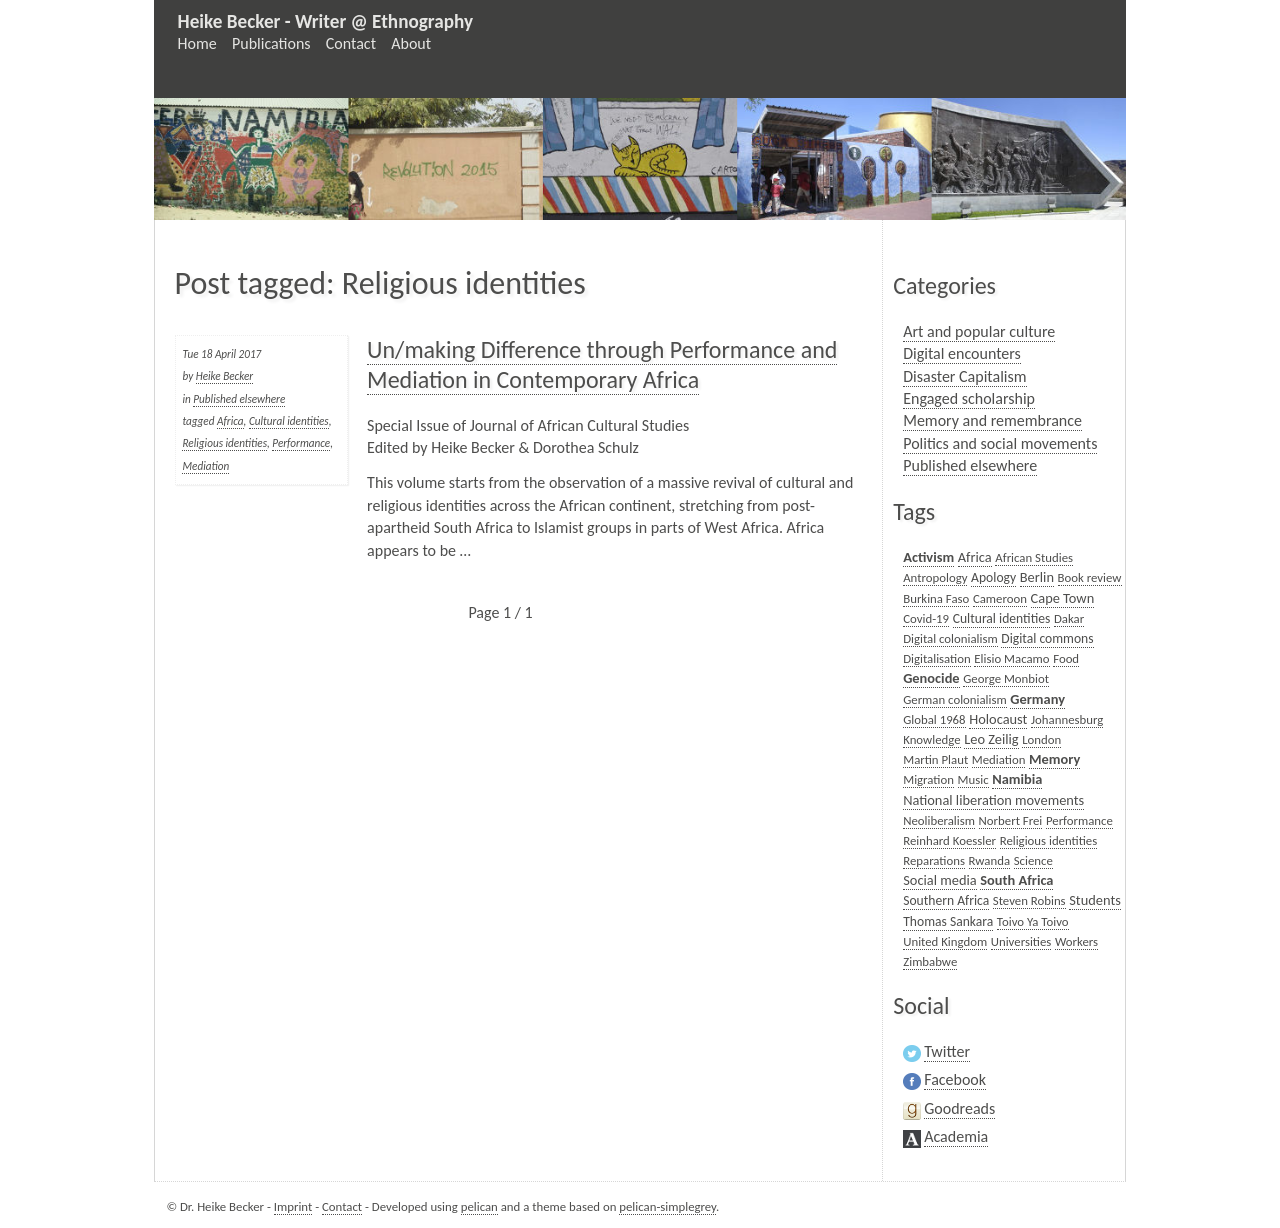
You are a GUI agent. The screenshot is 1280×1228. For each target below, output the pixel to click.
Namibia (1017, 779)
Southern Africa (946, 900)
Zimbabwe (930, 961)
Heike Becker (224, 376)
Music (973, 779)
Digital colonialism (950, 638)
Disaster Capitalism (964, 376)
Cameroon (1000, 598)
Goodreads (959, 1108)
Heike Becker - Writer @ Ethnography (325, 21)
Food (1066, 658)
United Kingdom (945, 941)
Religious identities (224, 443)
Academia (956, 1136)
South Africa (1016, 880)
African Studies (1034, 557)
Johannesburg (1067, 719)
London (1041, 739)
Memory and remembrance (992, 420)
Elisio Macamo (1011, 658)
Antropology (935, 577)
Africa (230, 421)
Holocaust (998, 719)
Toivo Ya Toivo (1033, 921)
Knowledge (931, 739)
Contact (351, 43)
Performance (301, 443)
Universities (1021, 941)
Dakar (1069, 618)
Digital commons (1047, 638)
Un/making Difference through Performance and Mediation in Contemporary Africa (602, 364)
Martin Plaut (935, 759)
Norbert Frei (1011, 820)
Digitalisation (937, 658)
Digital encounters (962, 353)
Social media (939, 880)
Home (197, 43)
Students (1095, 900)
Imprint (293, 1206)
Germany (1037, 699)
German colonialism (955, 699)
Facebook (955, 1079)
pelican (479, 1206)
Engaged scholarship (969, 398)
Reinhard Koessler (949, 840)
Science (1033, 860)
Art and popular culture (979, 331)
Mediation (205, 466)
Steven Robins (1029, 900)
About (411, 43)
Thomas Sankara (948, 921)
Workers (1076, 941)
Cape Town (1063, 598)
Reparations (934, 860)
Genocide (931, 678)
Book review (1090, 577)
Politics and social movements (1000, 443)
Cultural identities (289, 421)
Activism (928, 557)
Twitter (947, 1051)
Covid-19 (926, 618)
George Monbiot (1006, 678)
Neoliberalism (939, 820)
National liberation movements (993, 800)
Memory (1054, 759)
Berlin (1037, 577)
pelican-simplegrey (667, 1206)
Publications (271, 43)
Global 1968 (934, 719)
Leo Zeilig (991, 739)
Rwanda (989, 860)
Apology (993, 577)
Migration (928, 779)
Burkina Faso (936, 598)
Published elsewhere (239, 399)
